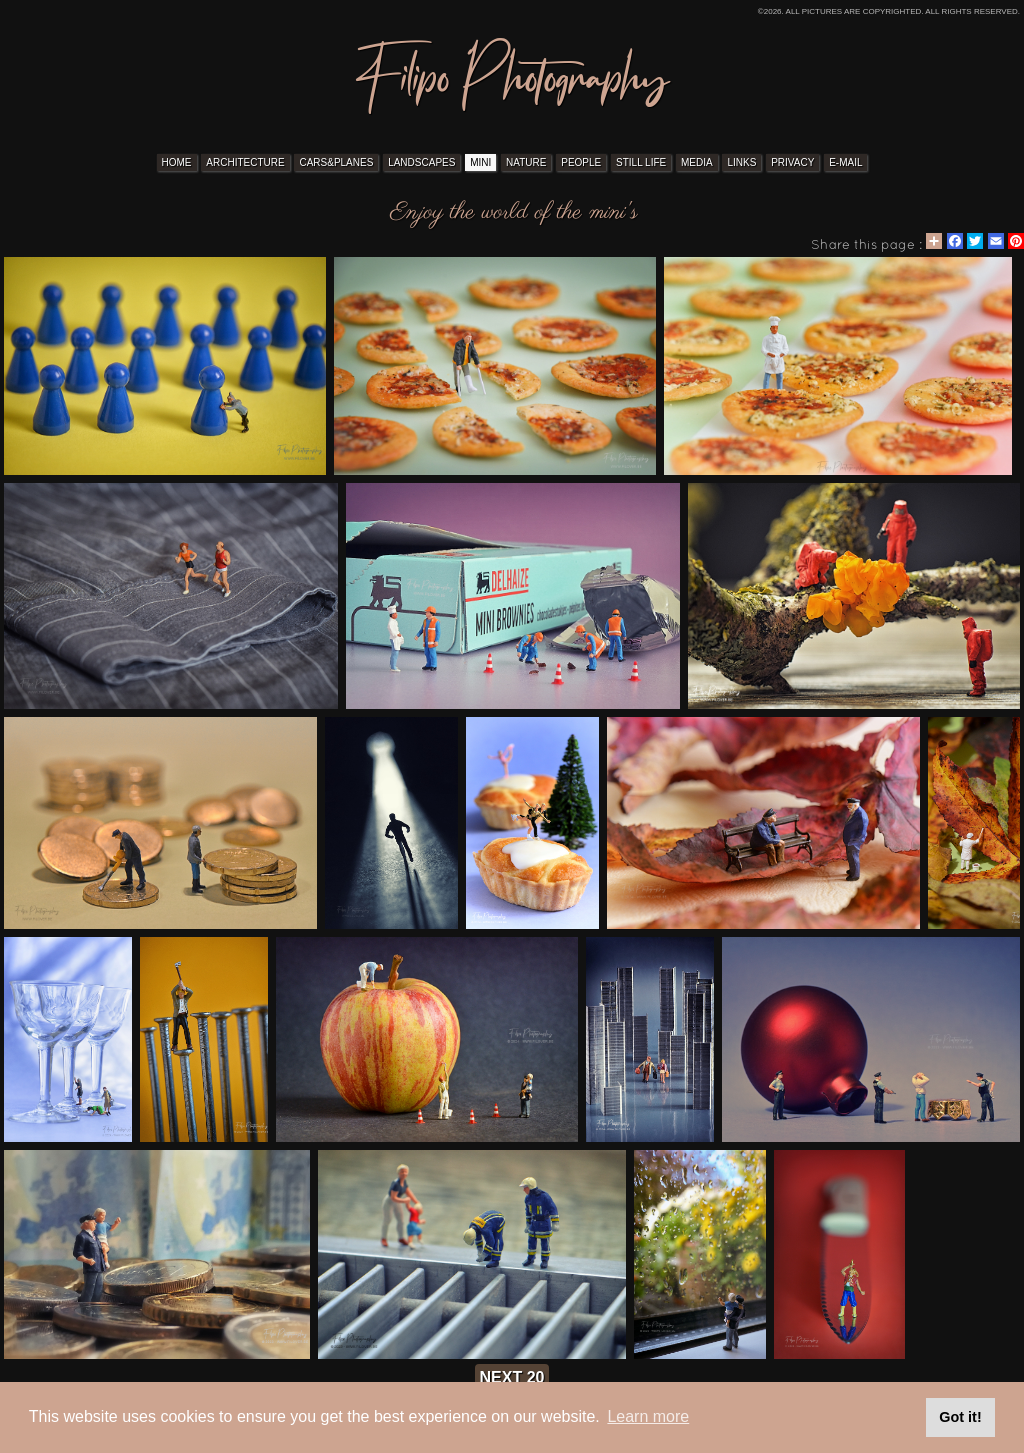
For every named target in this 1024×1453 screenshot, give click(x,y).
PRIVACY (792, 162)
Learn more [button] (648, 1416)
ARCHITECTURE (245, 162)
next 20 (512, 1377)
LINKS (741, 162)
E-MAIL (845, 162)
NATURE (526, 162)
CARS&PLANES (336, 162)
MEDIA (697, 162)
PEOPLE (581, 162)
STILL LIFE (641, 162)
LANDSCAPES (421, 162)
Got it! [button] (960, 1417)
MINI (480, 162)
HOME (177, 162)
